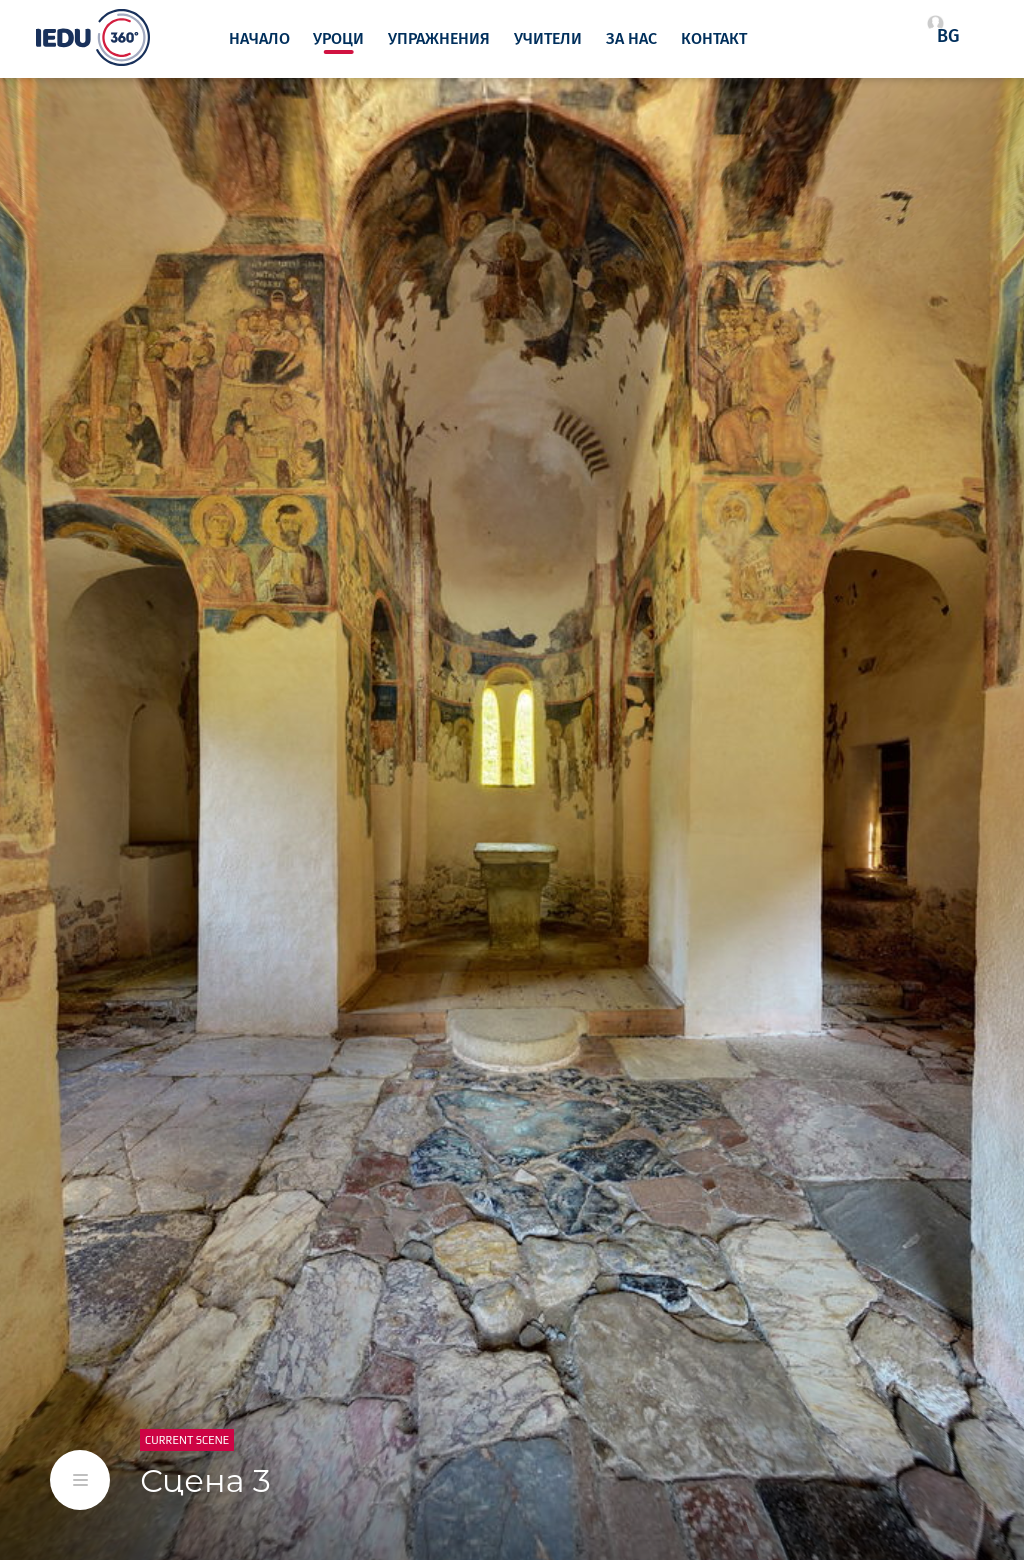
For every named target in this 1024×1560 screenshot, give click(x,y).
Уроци (338, 39)
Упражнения (439, 39)
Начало (259, 39)
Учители (548, 39)
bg (948, 36)
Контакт (714, 39)
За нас (631, 39)
